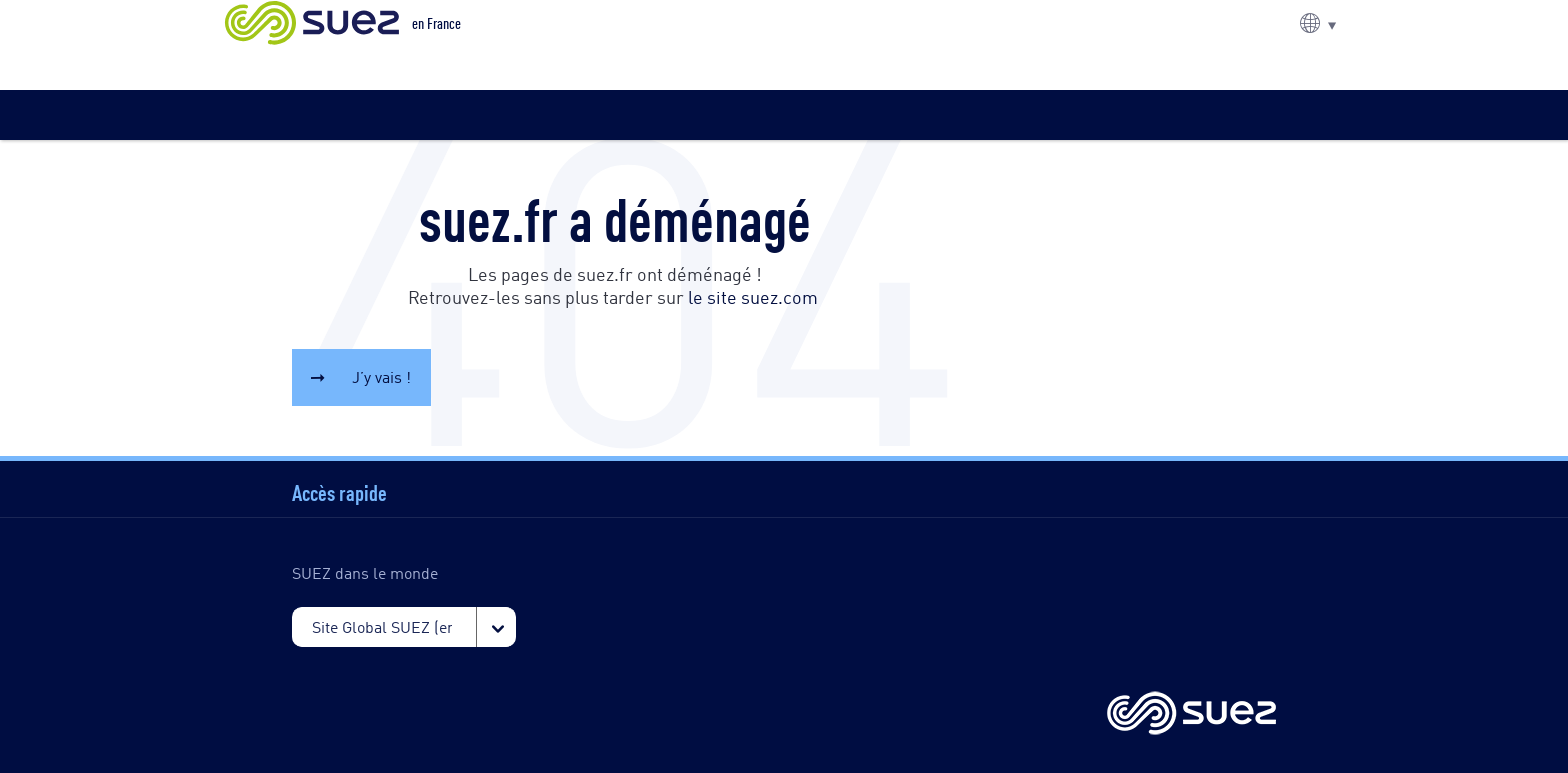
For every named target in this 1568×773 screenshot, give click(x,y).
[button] (1318, 23)
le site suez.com (753, 296)
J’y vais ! (381, 376)
